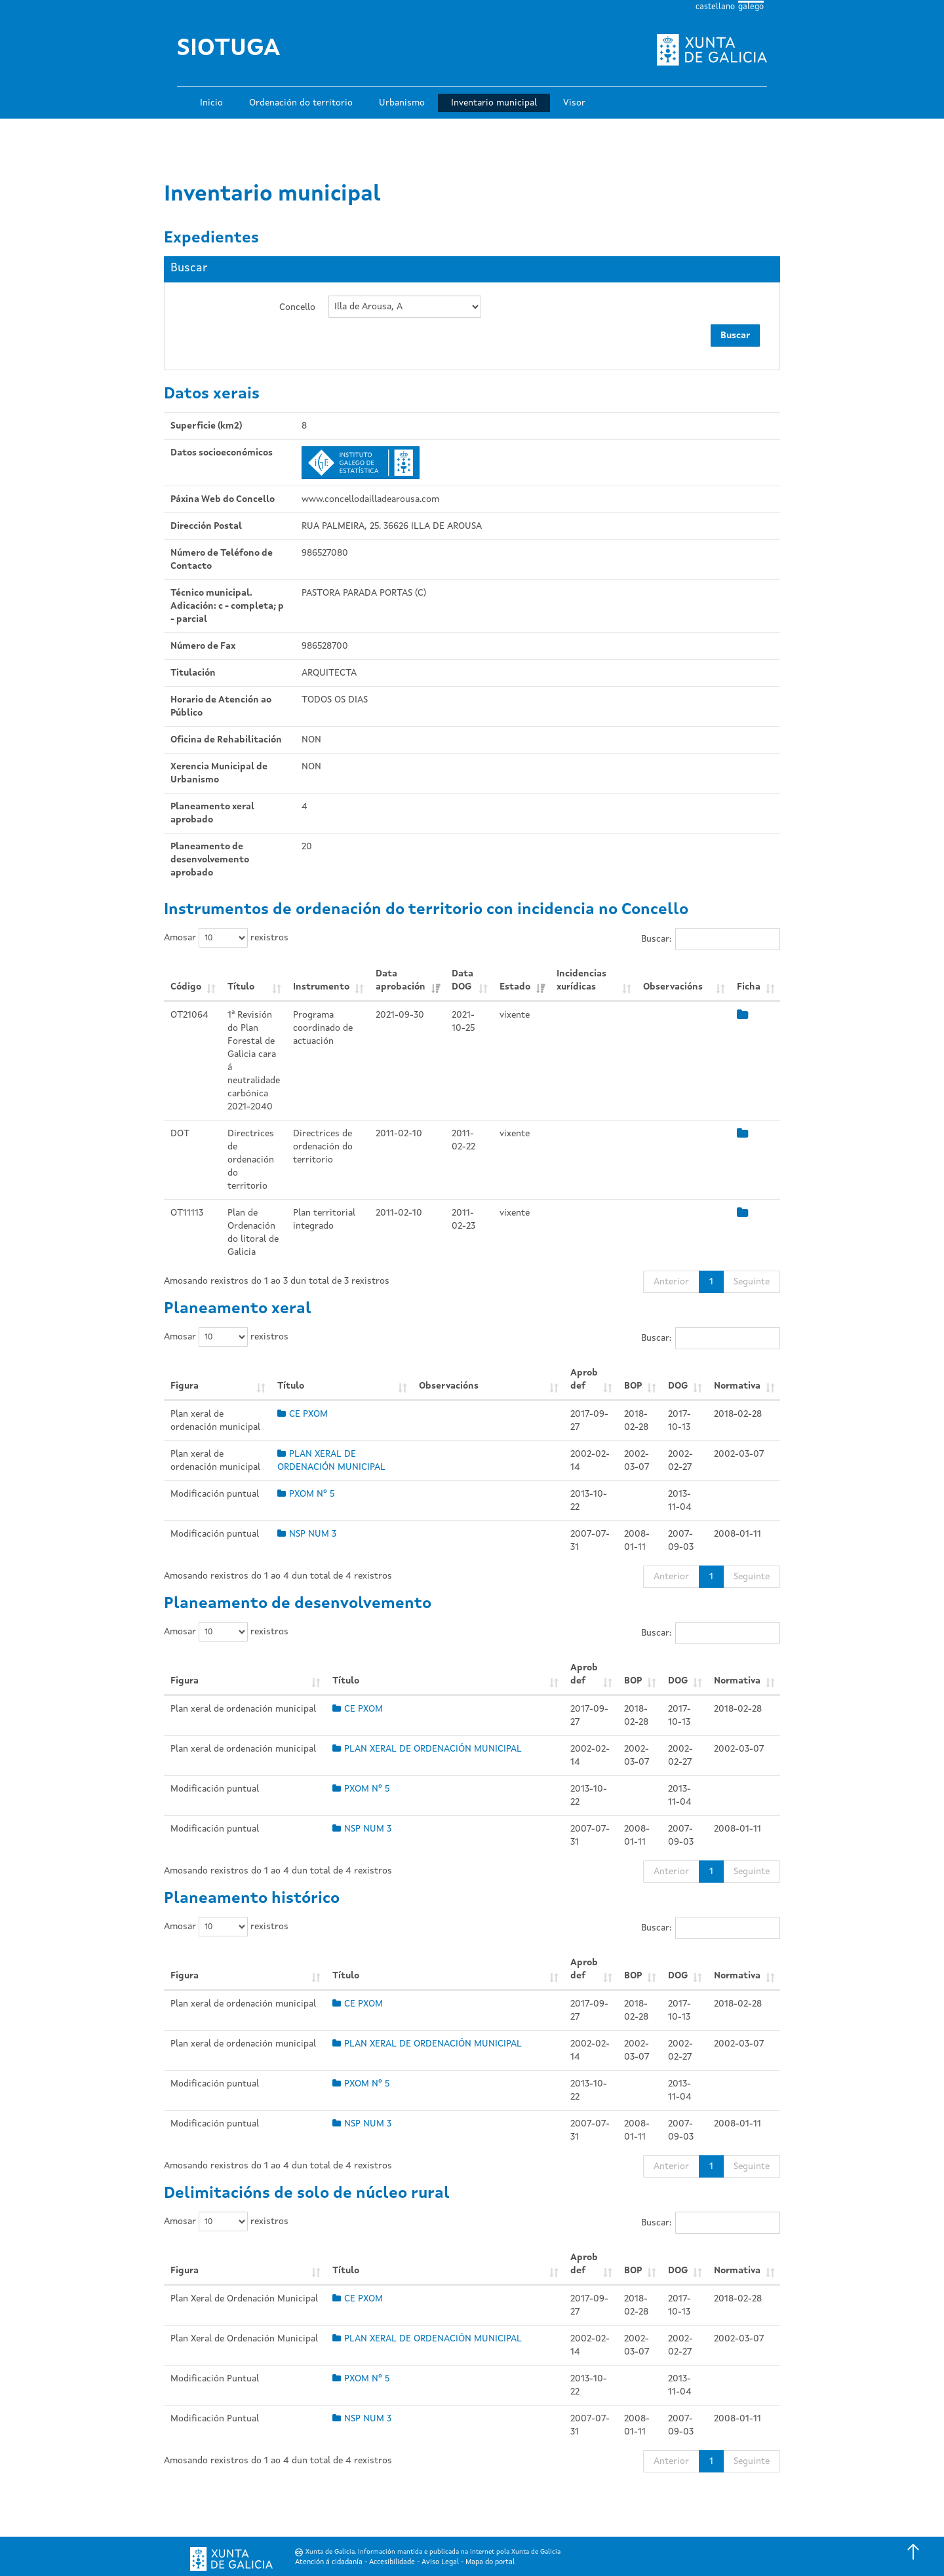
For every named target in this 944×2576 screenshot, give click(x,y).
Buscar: (710, 939)
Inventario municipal (494, 102)
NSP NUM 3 (306, 1534)
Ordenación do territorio (301, 102)
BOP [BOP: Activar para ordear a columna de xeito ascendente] (633, 1386)
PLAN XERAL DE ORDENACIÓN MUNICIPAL (427, 1749)
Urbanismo (402, 102)
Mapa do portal (490, 2562)
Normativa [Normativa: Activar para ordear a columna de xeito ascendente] (737, 1386)
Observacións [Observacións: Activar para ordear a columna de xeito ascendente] (673, 986)
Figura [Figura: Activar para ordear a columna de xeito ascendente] (184, 1386)
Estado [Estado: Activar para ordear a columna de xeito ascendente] (515, 986)
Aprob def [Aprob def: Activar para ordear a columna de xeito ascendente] (584, 1379)
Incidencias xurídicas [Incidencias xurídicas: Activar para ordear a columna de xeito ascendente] (581, 980)
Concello (297, 307)
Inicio (211, 102)
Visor (574, 102)
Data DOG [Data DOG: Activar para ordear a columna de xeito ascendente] (462, 980)
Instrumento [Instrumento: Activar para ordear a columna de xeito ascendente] (321, 986)
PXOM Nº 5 (305, 1494)
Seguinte (752, 1281)
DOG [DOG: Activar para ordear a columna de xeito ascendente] (678, 1386)
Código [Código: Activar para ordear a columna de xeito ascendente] (185, 986)
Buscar (735, 335)
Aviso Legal (440, 2562)
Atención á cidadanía (329, 2562)
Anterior (671, 1281)
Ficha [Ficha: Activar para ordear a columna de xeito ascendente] (748, 986)
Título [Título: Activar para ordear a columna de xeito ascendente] (240, 986)
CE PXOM (302, 1414)
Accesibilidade (392, 2562)
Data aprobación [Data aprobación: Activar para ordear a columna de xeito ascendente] (400, 980)
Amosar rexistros (226, 938)
